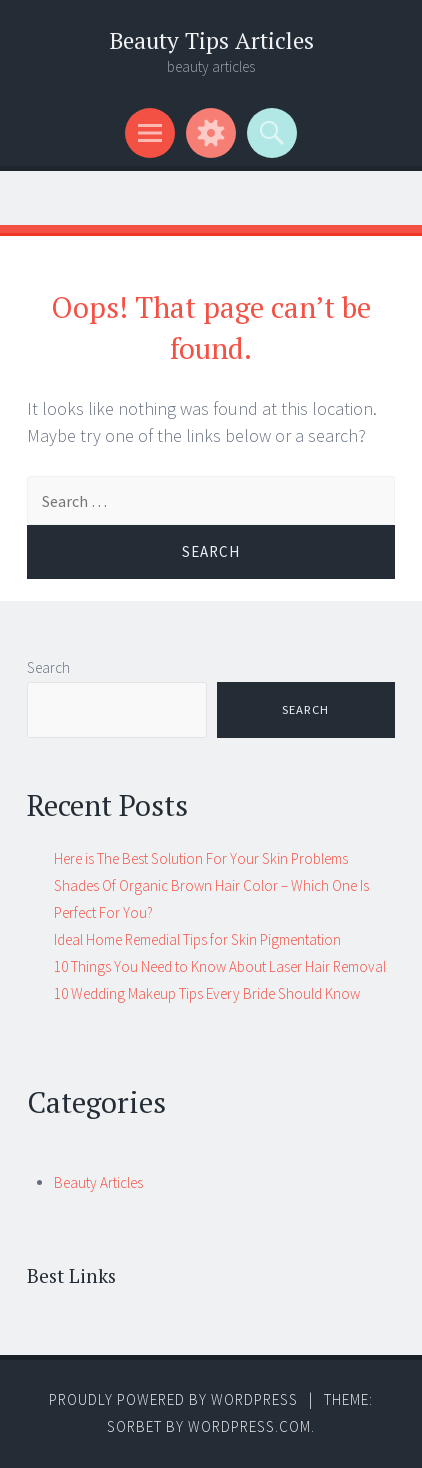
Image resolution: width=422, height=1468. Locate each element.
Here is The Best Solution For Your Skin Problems (201, 858)
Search (48, 667)
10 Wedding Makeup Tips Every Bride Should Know (207, 993)
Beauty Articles (98, 1182)
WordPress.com (249, 1426)
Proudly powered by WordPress (173, 1399)
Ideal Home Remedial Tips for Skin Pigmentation (197, 939)
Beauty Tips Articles (211, 40)
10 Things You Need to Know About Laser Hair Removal (220, 966)
